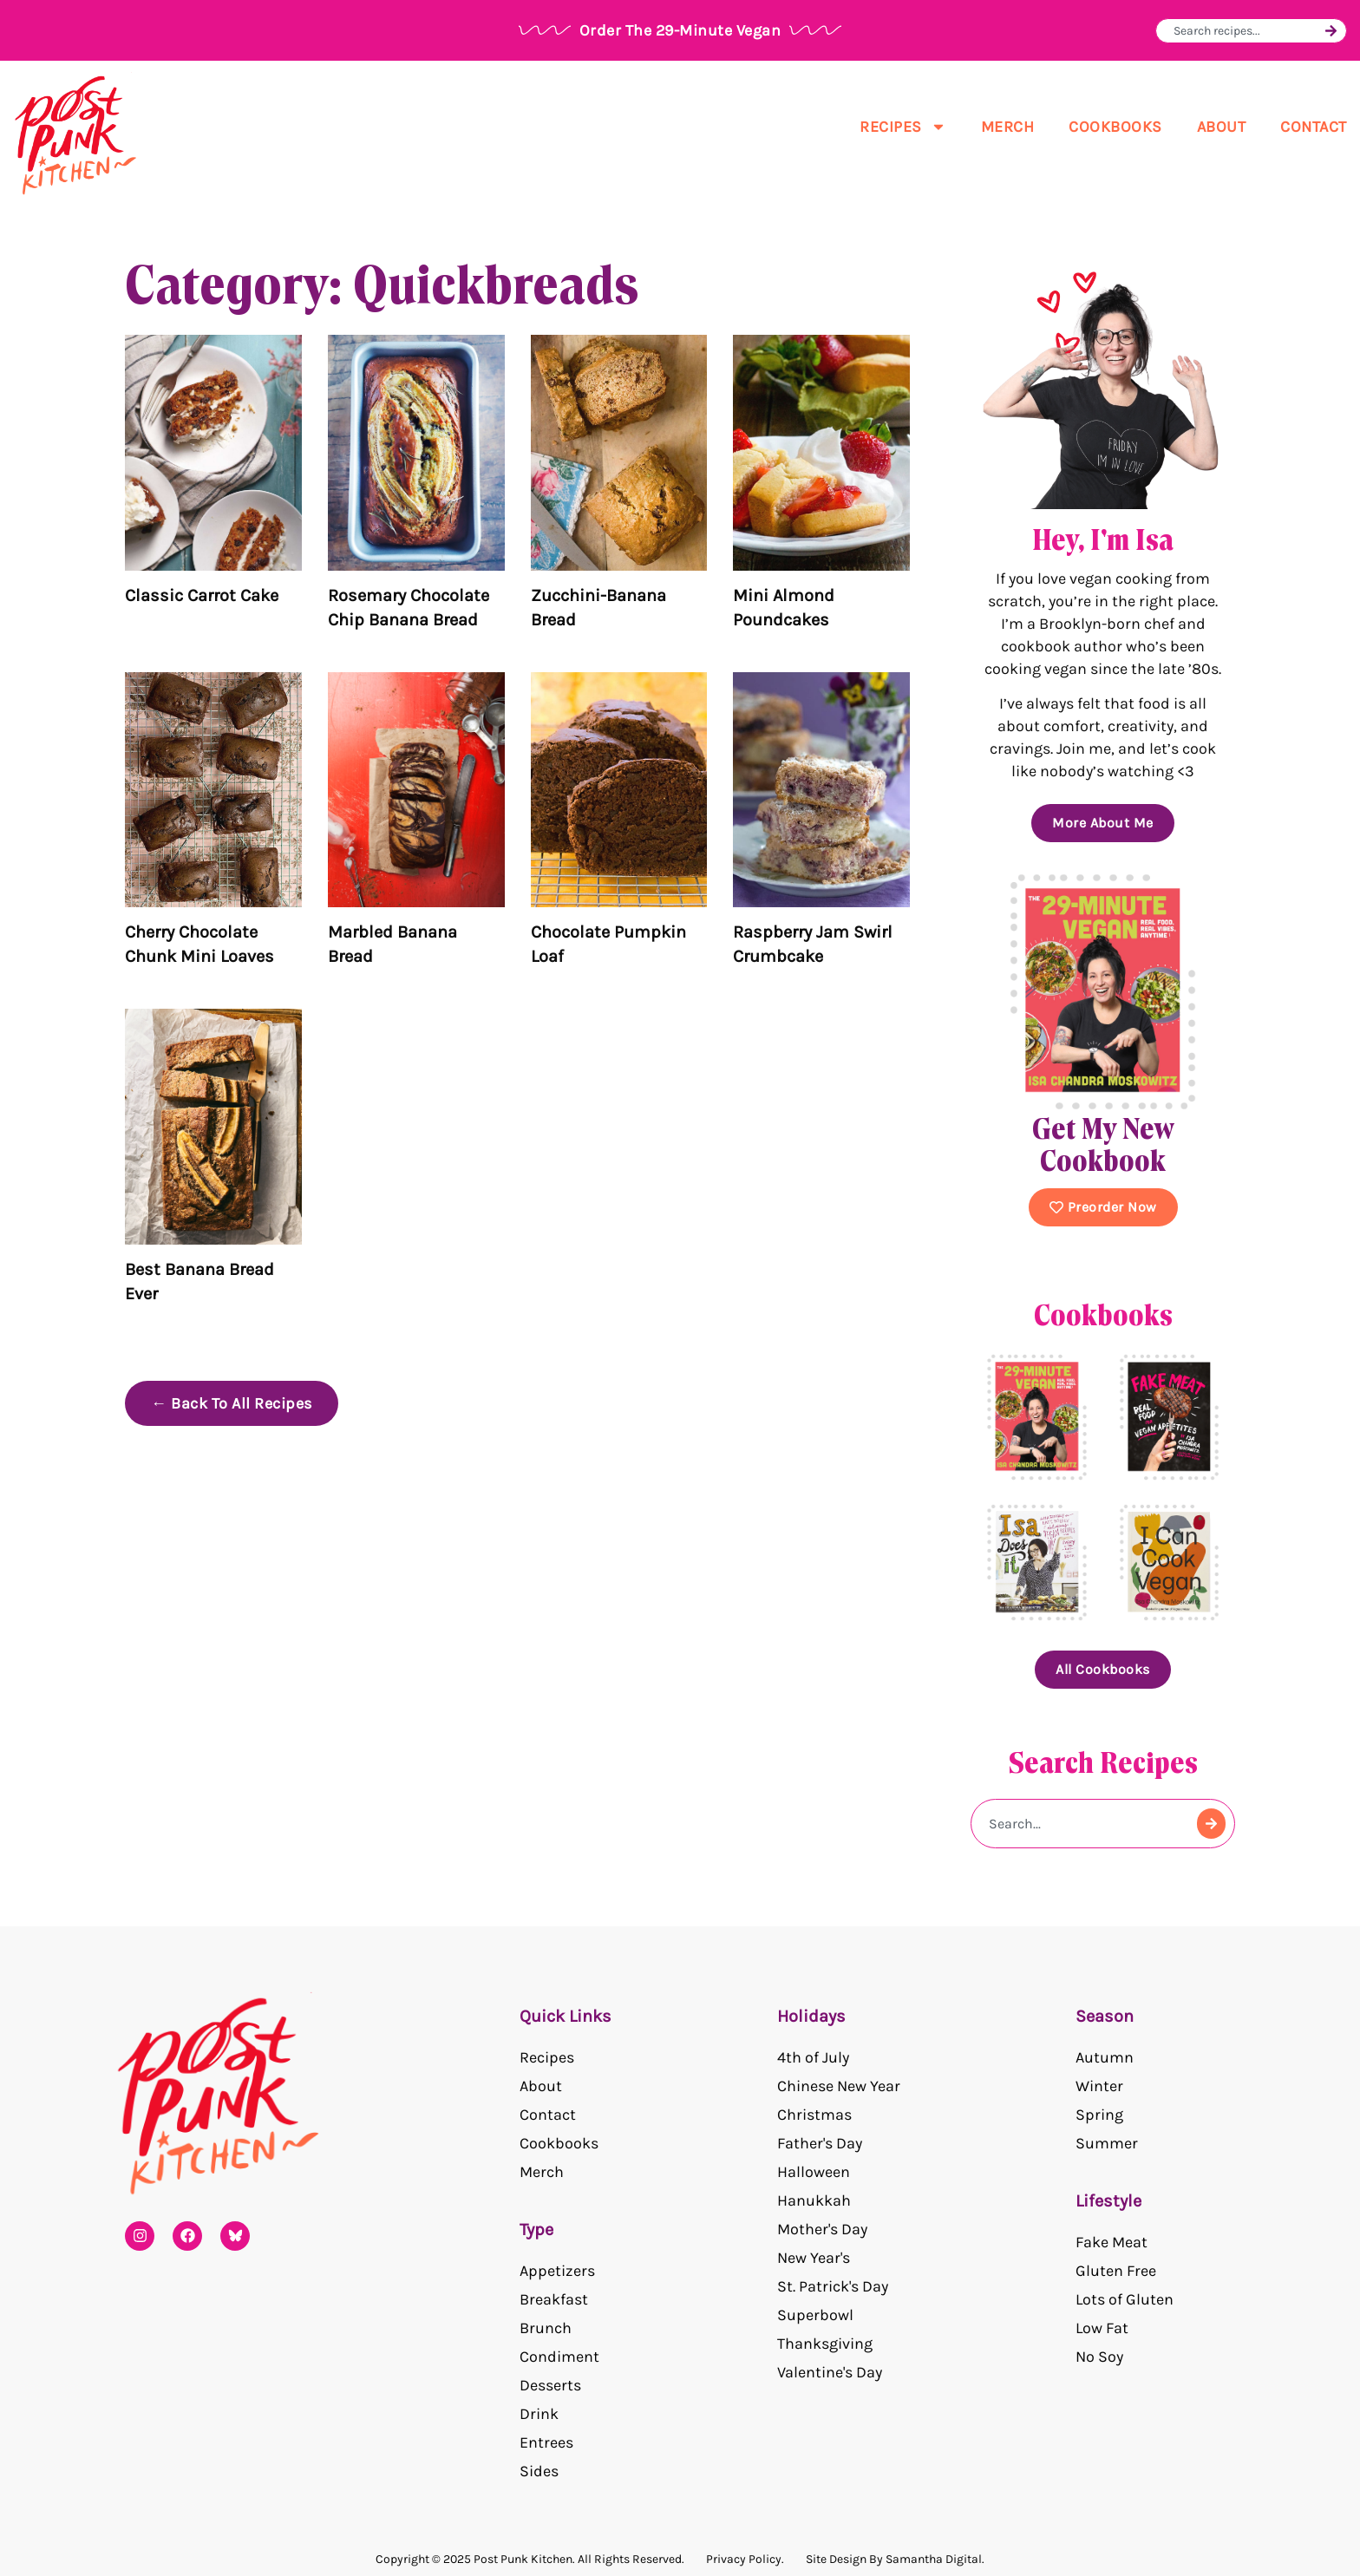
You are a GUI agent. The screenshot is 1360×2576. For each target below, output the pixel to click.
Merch (1008, 126)
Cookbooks (1115, 126)
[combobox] (1247, 30)
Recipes (903, 126)
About (1221, 126)
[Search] (1331, 30)
